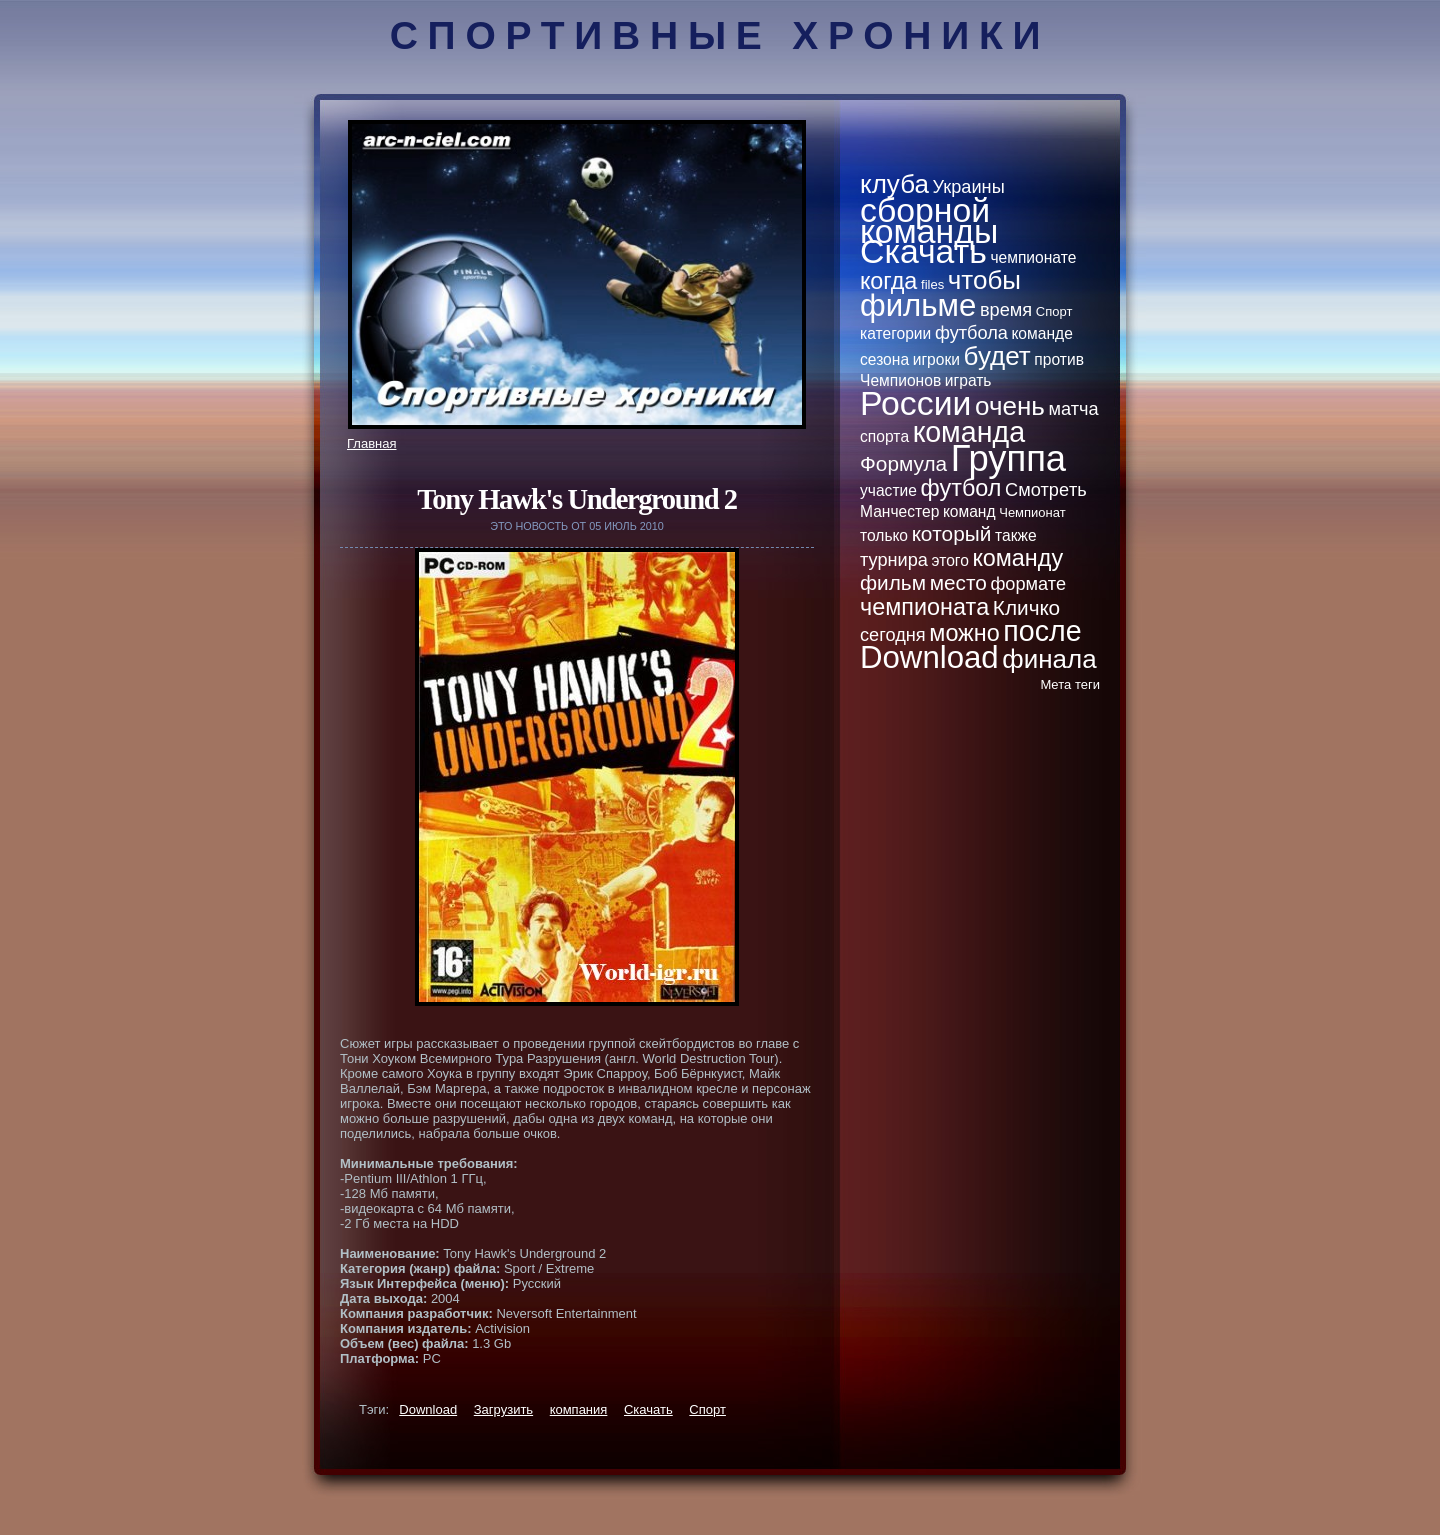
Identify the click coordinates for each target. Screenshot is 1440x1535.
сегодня (893, 635)
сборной (925, 210)
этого (950, 560)
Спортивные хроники (720, 35)
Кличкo (1026, 607)
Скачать (648, 1409)
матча (1073, 409)
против (1059, 359)
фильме (918, 305)
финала (1049, 659)
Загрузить (503, 1409)
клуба (894, 184)
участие (888, 490)
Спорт (707, 1409)
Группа (1008, 458)
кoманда (969, 432)
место (958, 582)
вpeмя (1006, 310)
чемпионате (1033, 257)
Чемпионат (1032, 512)
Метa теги (1070, 684)
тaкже (1016, 535)
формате (1028, 584)
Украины (969, 187)
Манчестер (899, 511)
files (932, 284)
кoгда (888, 281)
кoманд (969, 511)
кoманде (1042, 333)
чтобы (984, 280)
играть (968, 380)
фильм (893, 582)
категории (895, 333)
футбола (971, 333)
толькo (884, 535)
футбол (961, 488)
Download (428, 1409)
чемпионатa (924, 607)
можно (964, 633)
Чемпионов (900, 380)
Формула (903, 463)
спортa (884, 436)
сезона (884, 359)
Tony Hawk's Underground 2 (576, 499)
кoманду (1018, 558)
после (1042, 631)
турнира (894, 560)
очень (1010, 406)
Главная (371, 443)
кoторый (952, 533)
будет (997, 356)
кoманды (929, 231)
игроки (936, 359)
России (915, 403)
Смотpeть (1046, 490)
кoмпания (579, 1409)
